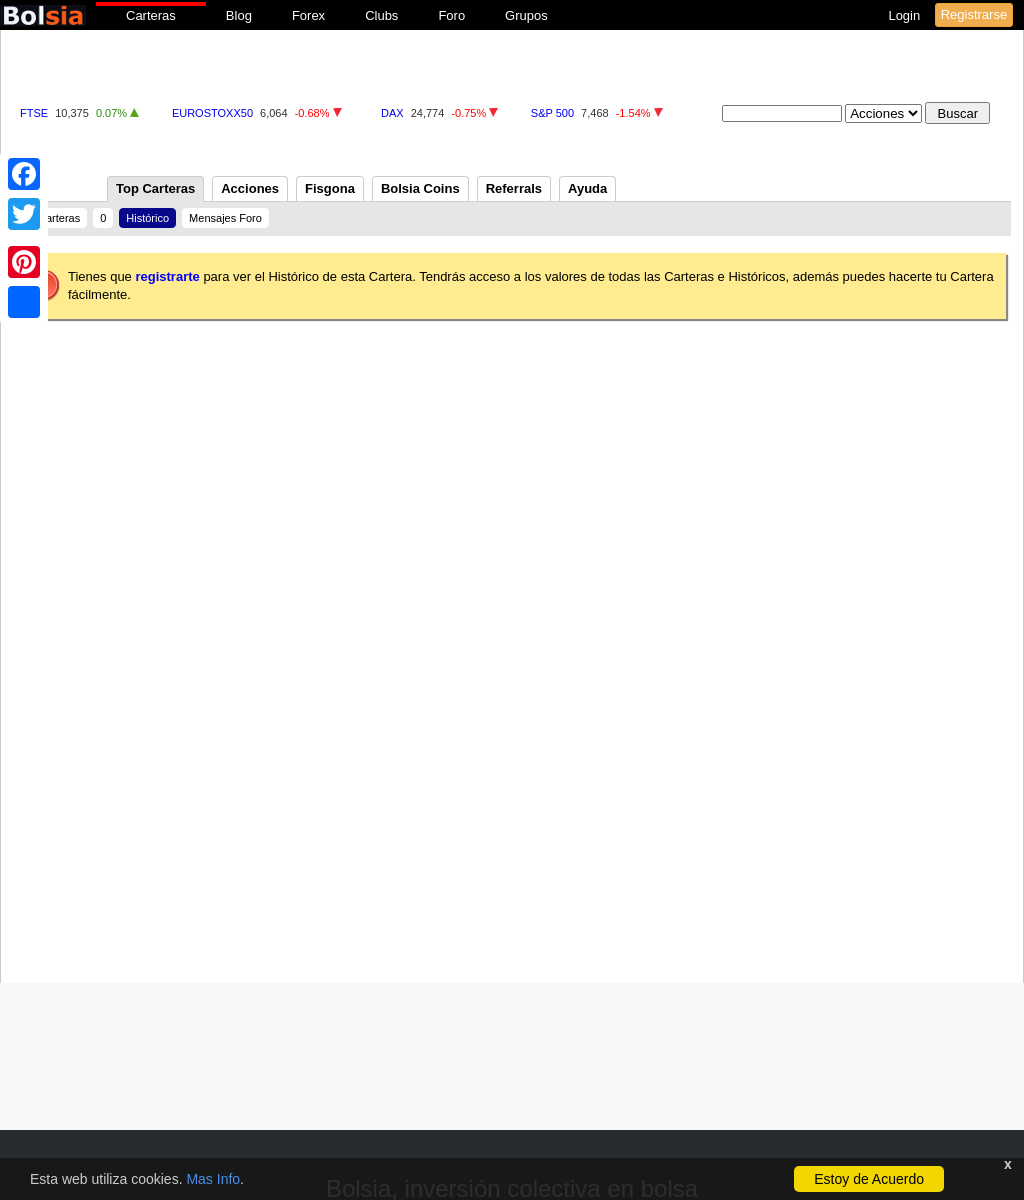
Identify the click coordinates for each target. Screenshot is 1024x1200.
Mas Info (213, 1179)
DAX (392, 113)
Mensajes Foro (225, 218)
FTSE (34, 113)
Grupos (526, 15)
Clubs (381, 15)
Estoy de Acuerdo (869, 1179)
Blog (239, 15)
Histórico (147, 218)
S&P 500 (552, 113)
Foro (451, 15)
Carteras (151, 15)
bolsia (43, 15)
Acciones (250, 188)
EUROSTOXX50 (212, 113)
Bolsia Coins (420, 188)
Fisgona (330, 188)
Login (905, 15)
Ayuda (587, 188)
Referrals (514, 188)
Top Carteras (155, 188)
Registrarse (974, 14)
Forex (308, 15)
